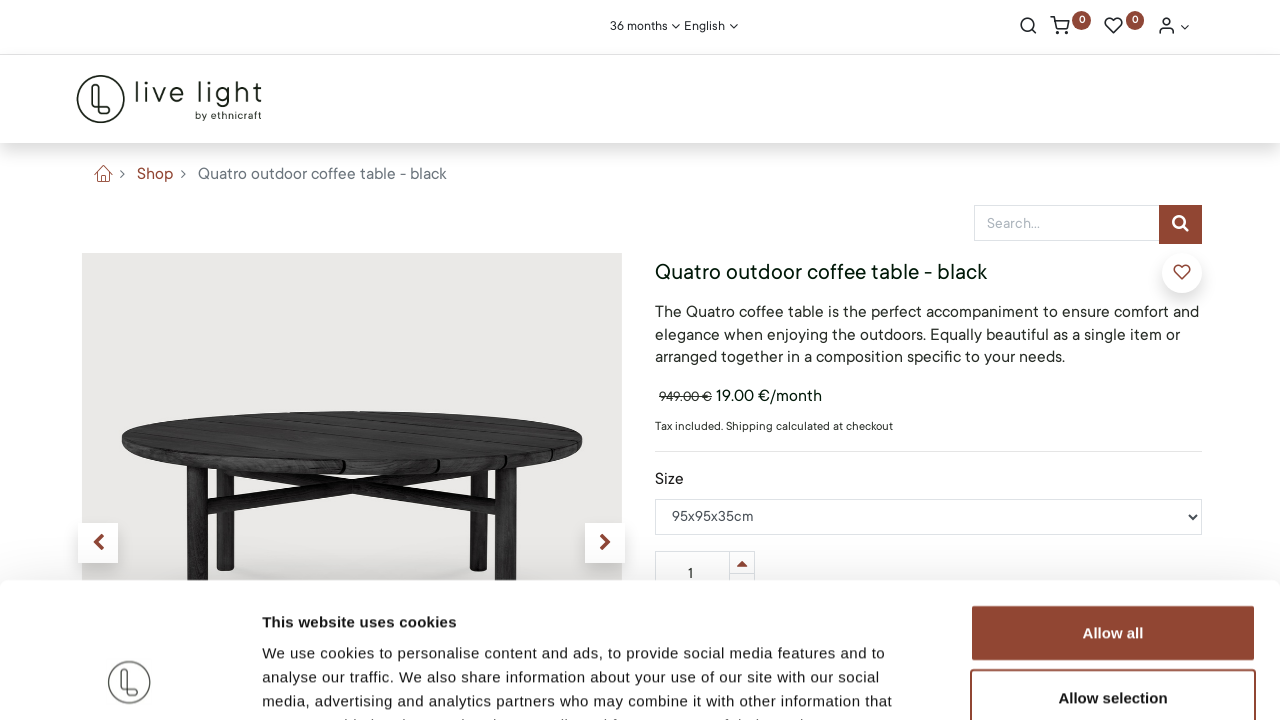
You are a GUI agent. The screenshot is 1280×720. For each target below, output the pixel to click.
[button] (1182, 273)
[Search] (1028, 28)
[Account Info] (1173, 28)
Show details (1049, 680)
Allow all (1113, 507)
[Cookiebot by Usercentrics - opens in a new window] (129, 681)
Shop (155, 174)
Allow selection (1112, 573)
